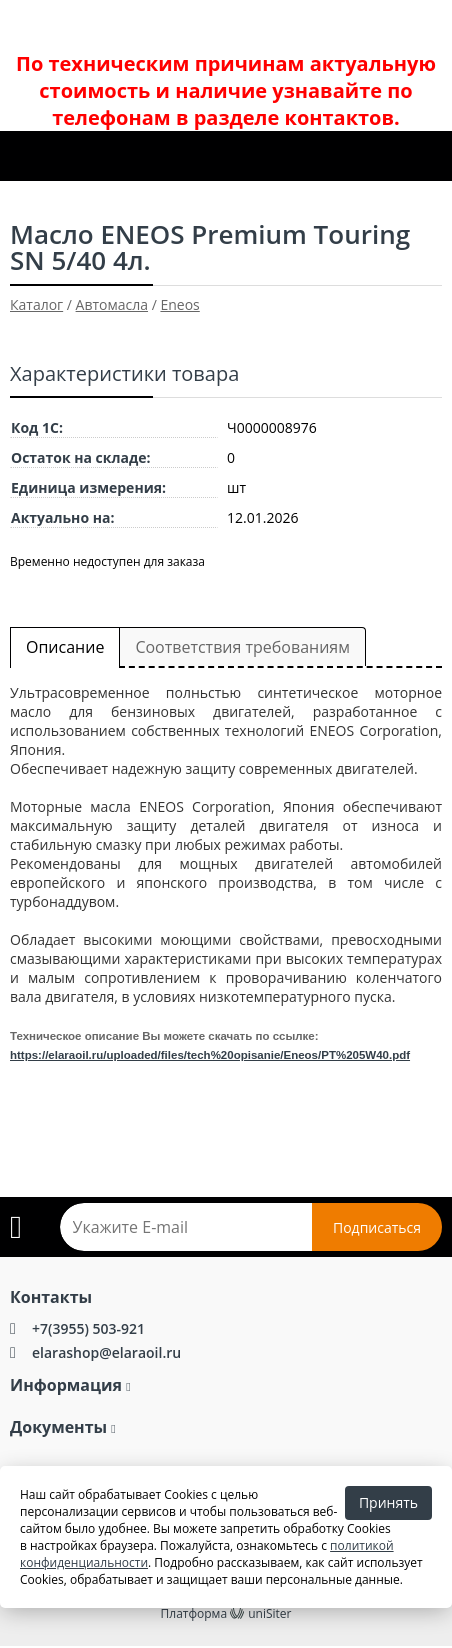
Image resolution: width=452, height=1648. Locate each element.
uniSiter (269, 1613)
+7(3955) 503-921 (88, 1328)
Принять (388, 1502)
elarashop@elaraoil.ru (106, 1352)
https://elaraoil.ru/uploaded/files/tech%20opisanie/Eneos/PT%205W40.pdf (210, 1055)
